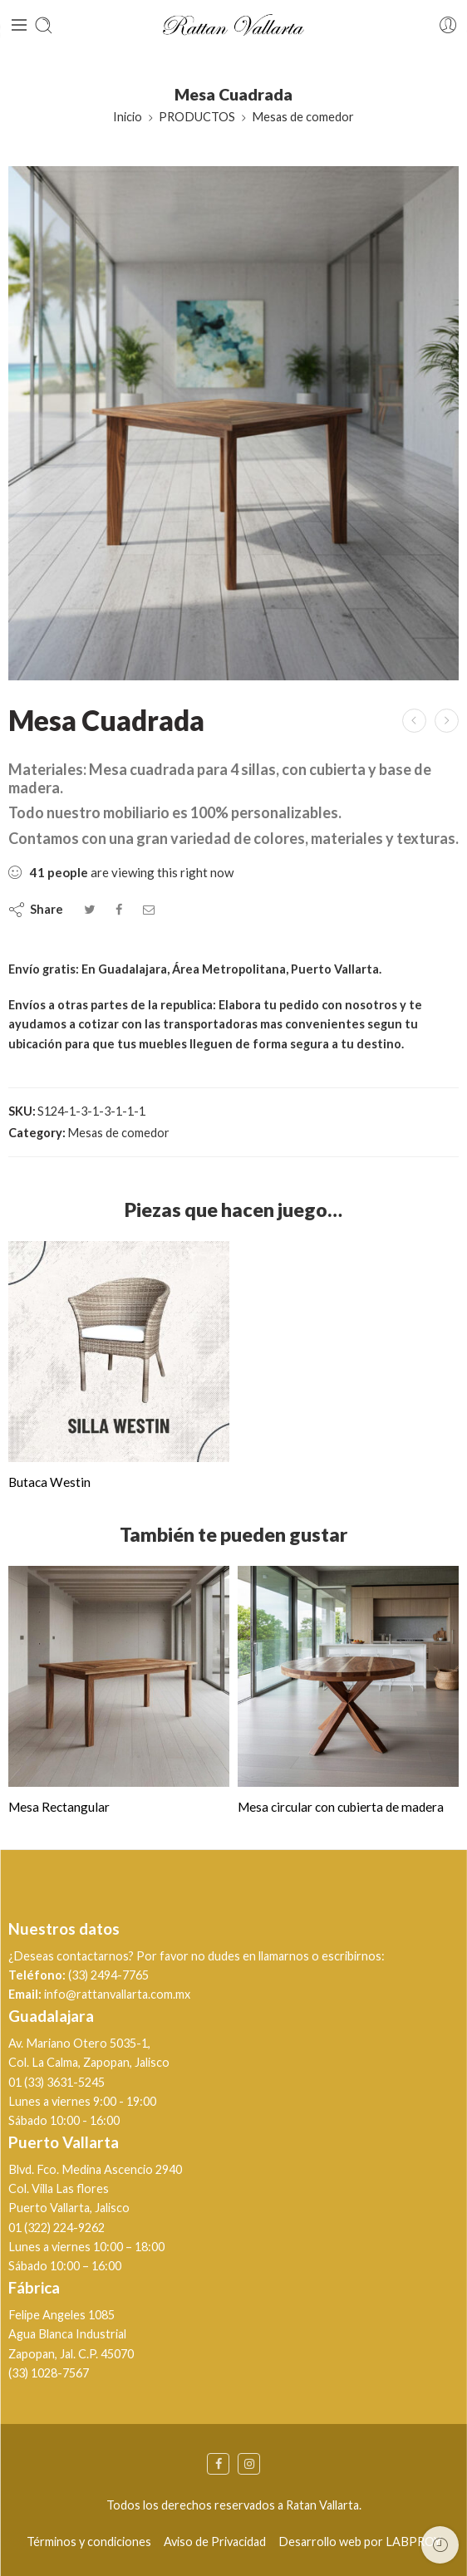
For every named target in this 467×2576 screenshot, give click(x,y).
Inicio (127, 117)
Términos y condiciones (89, 2541)
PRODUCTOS (197, 117)
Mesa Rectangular (59, 1806)
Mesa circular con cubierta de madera (341, 1806)
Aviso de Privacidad (215, 2541)
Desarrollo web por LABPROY (359, 2541)
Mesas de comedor (303, 117)
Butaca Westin (49, 1481)
